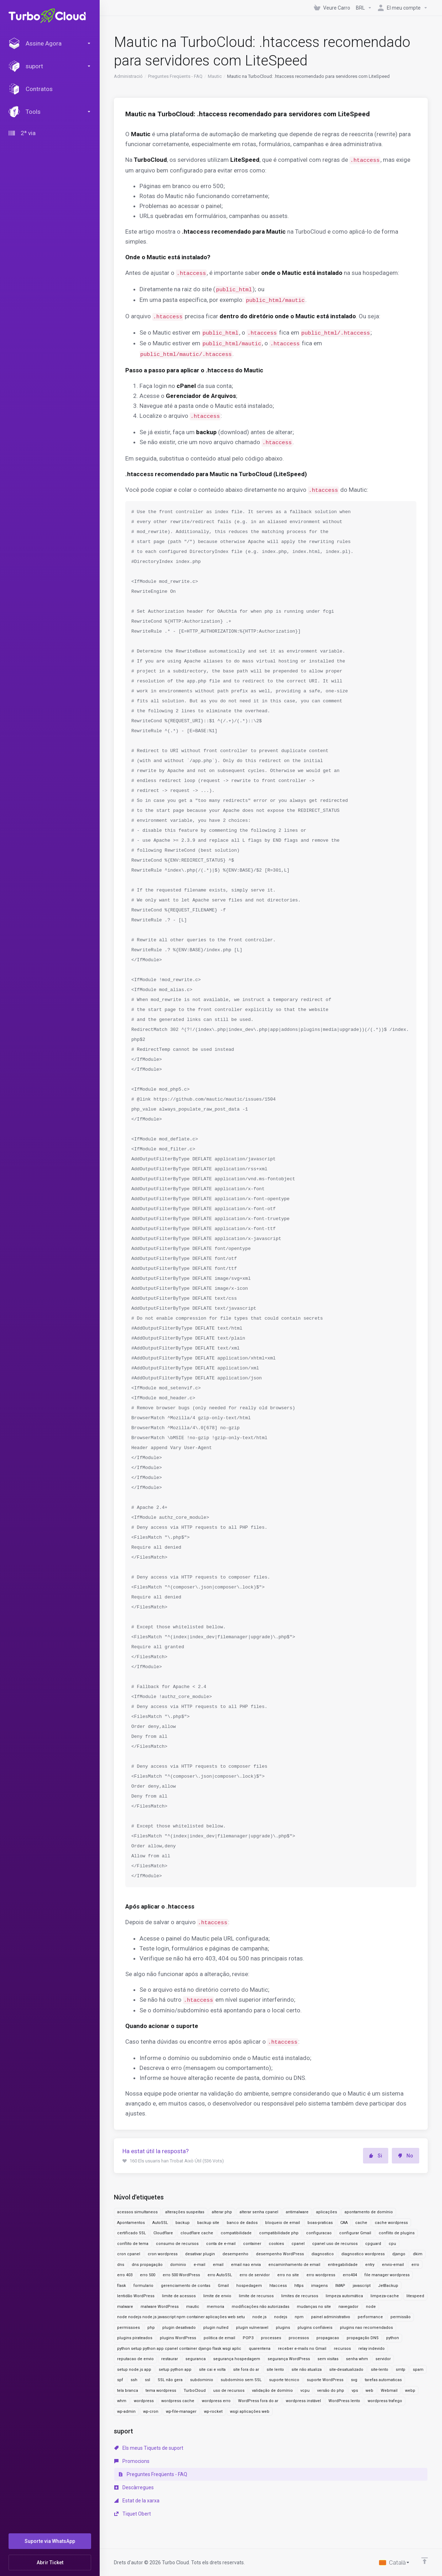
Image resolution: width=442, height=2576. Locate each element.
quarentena (259, 2348)
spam (418, 2369)
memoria (215, 2306)
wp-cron (150, 2411)
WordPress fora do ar (258, 2401)
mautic (192, 2306)
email (218, 2264)
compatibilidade (236, 2233)
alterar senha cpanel (259, 2212)
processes (271, 2338)
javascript (361, 2285)
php (151, 2327)
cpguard (373, 2243)
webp (410, 2390)
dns (120, 2264)
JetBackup (388, 2285)
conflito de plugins (397, 2233)
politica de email (219, 2338)
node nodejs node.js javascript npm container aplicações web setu (181, 2317)
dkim (417, 2254)
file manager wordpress (387, 2275)
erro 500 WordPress (181, 2275)
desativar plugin (200, 2254)
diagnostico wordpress (363, 2254)
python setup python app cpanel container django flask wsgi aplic (179, 2348)
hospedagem (249, 2285)
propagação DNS (363, 2338)
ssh (134, 2380)
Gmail (223, 2285)
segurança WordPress (289, 2359)
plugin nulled (215, 2327)
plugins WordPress (178, 2338)
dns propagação (147, 2264)
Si (375, 2156)
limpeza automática (344, 2296)
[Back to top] (424, 2561)
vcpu (305, 2390)
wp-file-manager (181, 2411)
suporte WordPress (325, 2380)
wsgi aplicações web (249, 2411)
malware (125, 2306)
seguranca (195, 2359)
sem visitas (327, 2359)
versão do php (330, 2390)
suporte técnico (284, 2380)
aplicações (326, 2212)
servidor (383, 2359)
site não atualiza (306, 2369)
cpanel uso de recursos (335, 2243)
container (252, 2243)
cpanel (298, 2243)
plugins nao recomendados (366, 2327)
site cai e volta (212, 2369)
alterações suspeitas (184, 2212)
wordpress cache (177, 2401)
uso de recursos (228, 2390)
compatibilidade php (279, 2233)
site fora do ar (246, 2369)
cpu (392, 2243)
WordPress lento (344, 2401)
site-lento (379, 2369)
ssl (147, 2380)
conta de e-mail (221, 2243)
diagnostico (322, 2254)
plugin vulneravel (252, 2327)
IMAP (340, 2285)
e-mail (199, 2264)
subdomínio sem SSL (241, 2380)
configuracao (319, 2233)
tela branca (127, 2390)
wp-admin (126, 2411)
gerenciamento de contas (185, 2285)
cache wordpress (391, 2222)
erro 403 (124, 2275)
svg (354, 2380)
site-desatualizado (346, 2369)
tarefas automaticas (383, 2380)
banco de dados (242, 2222)
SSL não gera (170, 2380)
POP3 (248, 2338)
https (299, 2285)
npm (299, 2317)
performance (370, 2317)
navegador (348, 2306)
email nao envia (246, 2264)
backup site (208, 2222)
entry (369, 2264)
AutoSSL (160, 2222)
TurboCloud (195, 2390)
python (392, 2338)
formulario (143, 2285)
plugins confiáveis (315, 2327)
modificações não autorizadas (260, 2306)
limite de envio (217, 2296)
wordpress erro (216, 2401)
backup (182, 2222)
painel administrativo (330, 2317)
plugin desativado (179, 2327)
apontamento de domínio (368, 2212)
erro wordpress (320, 2275)
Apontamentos (131, 2222)
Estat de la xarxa (136, 2500)
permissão (400, 2317)
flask (121, 2285)
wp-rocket (213, 2411)
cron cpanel (128, 2254)
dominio (178, 2264)
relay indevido (371, 2348)
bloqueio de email (282, 2222)
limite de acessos (179, 2296)
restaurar (169, 2359)
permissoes (128, 2327)
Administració (128, 76)
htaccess (278, 2285)
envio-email (393, 2264)
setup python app (175, 2369)
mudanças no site (314, 2306)
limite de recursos (256, 2296)
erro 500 (147, 2275)
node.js (259, 2317)
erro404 (350, 2275)
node (371, 2306)
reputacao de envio (135, 2359)
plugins (283, 2327)
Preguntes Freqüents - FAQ (175, 76)
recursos (342, 2348)
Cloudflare (163, 2233)
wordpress (144, 2401)
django (398, 2254)
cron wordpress (163, 2254)
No (405, 2156)
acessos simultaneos (137, 2212)
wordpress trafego (385, 2401)
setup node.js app (134, 2369)
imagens (319, 2285)
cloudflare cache (196, 2233)
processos (299, 2338)
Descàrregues (134, 2487)
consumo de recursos (177, 2243)
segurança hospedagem (236, 2359)
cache (361, 2222)
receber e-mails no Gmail (302, 2348)
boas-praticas (320, 2222)
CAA (344, 2222)
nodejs (280, 2317)
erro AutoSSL (219, 2275)
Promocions (131, 2461)
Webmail (389, 2390)
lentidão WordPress (135, 2296)
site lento (275, 2369)
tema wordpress (161, 2390)
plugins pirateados (134, 2338)
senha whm (357, 2359)
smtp (400, 2369)
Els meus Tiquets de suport (148, 2448)
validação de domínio (272, 2390)
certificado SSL (131, 2233)
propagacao (327, 2338)
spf (120, 2380)
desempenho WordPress (280, 2254)
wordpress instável (303, 2401)
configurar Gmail (355, 2233)
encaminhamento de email (294, 2264)
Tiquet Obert (132, 2514)
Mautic (215, 76)
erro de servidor (255, 2275)
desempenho (235, 2254)
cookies (276, 2243)
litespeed (415, 2296)
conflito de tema (132, 2243)
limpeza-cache (384, 2296)
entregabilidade (343, 2264)
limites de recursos (299, 2296)
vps (355, 2390)
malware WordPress (160, 2306)
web (369, 2390)
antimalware (297, 2212)
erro (415, 2264)
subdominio (201, 2380)
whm (121, 2401)
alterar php (222, 2212)
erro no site (288, 2275)
